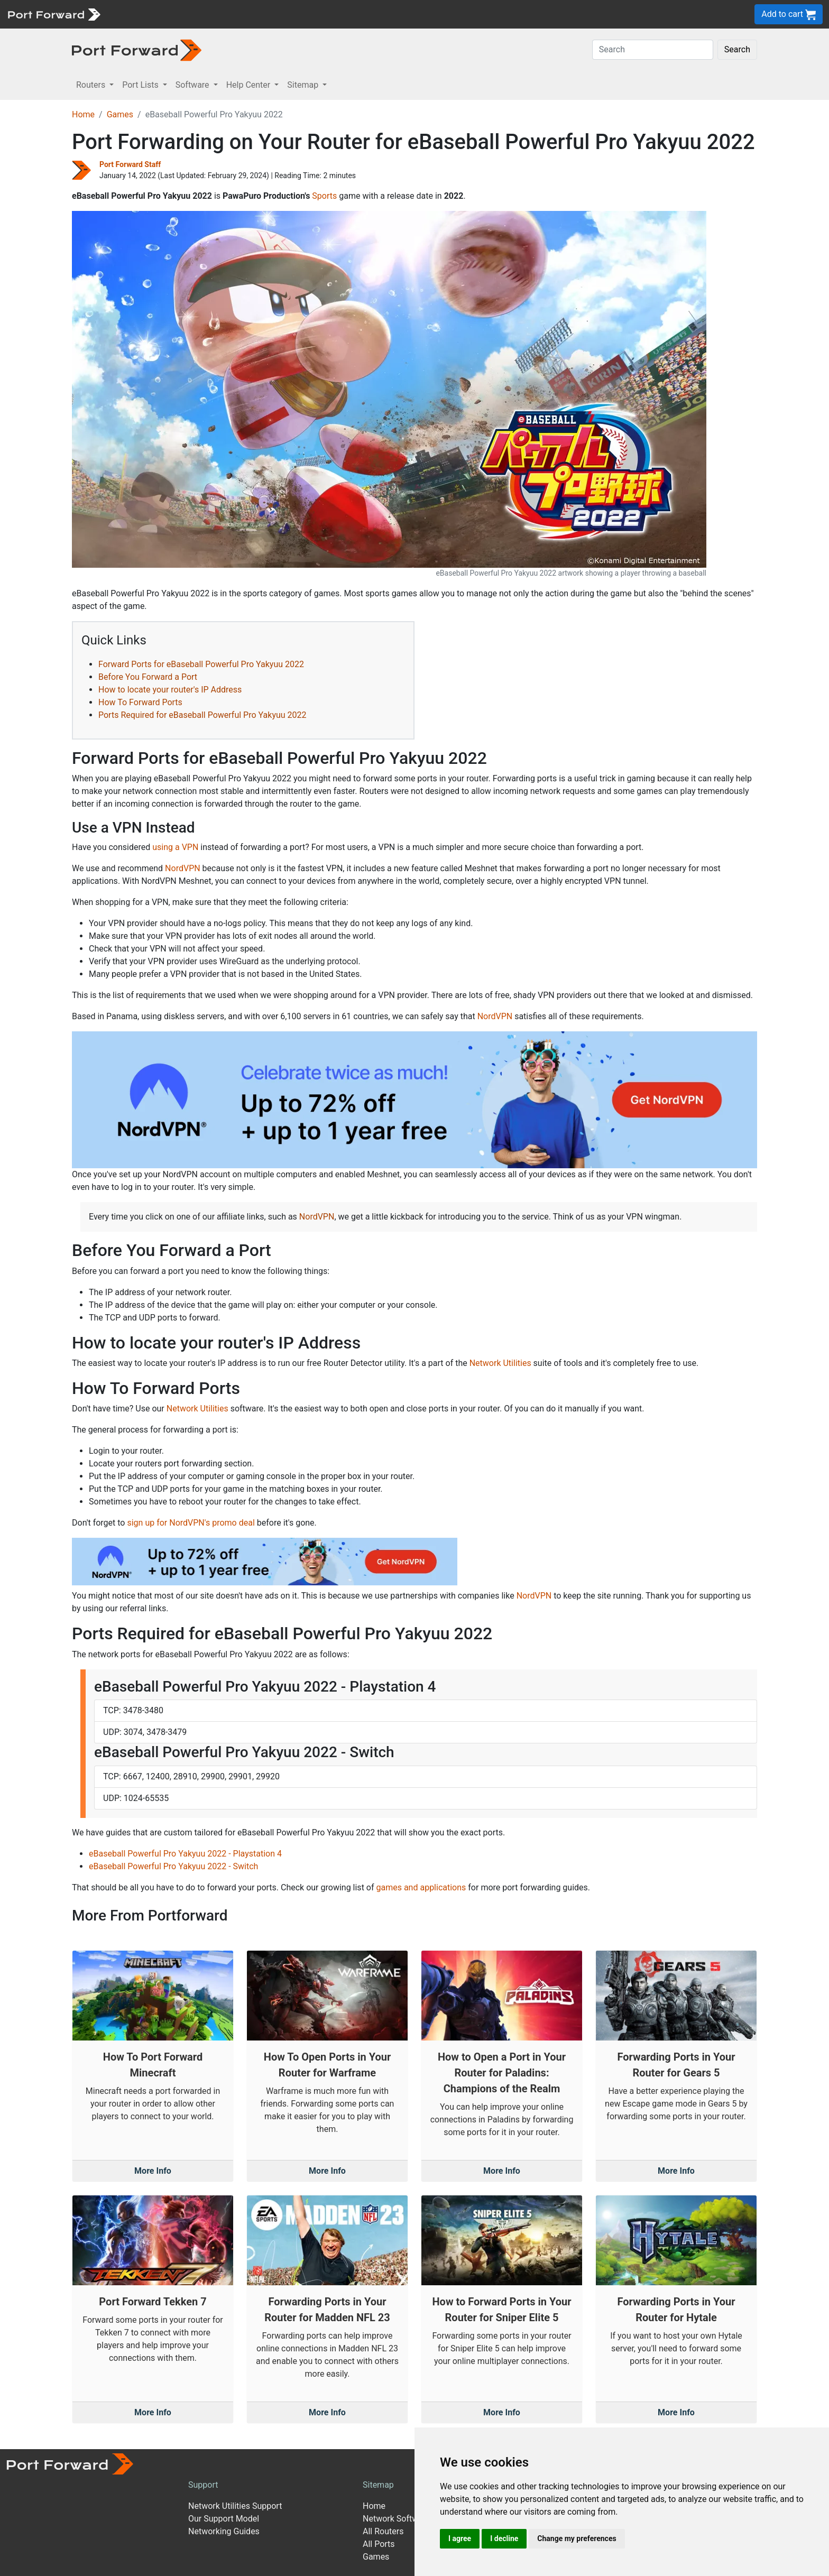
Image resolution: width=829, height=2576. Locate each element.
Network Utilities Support (235, 2506)
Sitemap (378, 2485)
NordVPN (182, 868)
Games (120, 114)
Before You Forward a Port (147, 677)
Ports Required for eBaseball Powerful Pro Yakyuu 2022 (202, 715)
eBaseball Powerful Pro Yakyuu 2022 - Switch (173, 1866)
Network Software (396, 2519)
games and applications (421, 1887)
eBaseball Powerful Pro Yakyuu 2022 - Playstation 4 (185, 1854)
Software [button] (193, 85)
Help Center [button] (249, 85)
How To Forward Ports (140, 702)
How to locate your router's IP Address (170, 690)
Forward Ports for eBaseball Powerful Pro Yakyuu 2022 (201, 664)
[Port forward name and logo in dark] (136, 49)
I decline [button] (504, 2538)
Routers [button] (91, 85)
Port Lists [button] (141, 85)
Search (737, 49)
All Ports (379, 2544)
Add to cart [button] (788, 14)
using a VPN (175, 847)
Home (83, 114)
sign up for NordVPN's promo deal (190, 1523)
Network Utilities (500, 1363)
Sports (324, 196)
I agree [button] (459, 2538)
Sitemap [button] (303, 85)
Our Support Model (223, 2519)
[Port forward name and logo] (53, 13)
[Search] (652, 50)
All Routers (383, 2531)
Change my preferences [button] (576, 2538)
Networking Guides (224, 2531)
